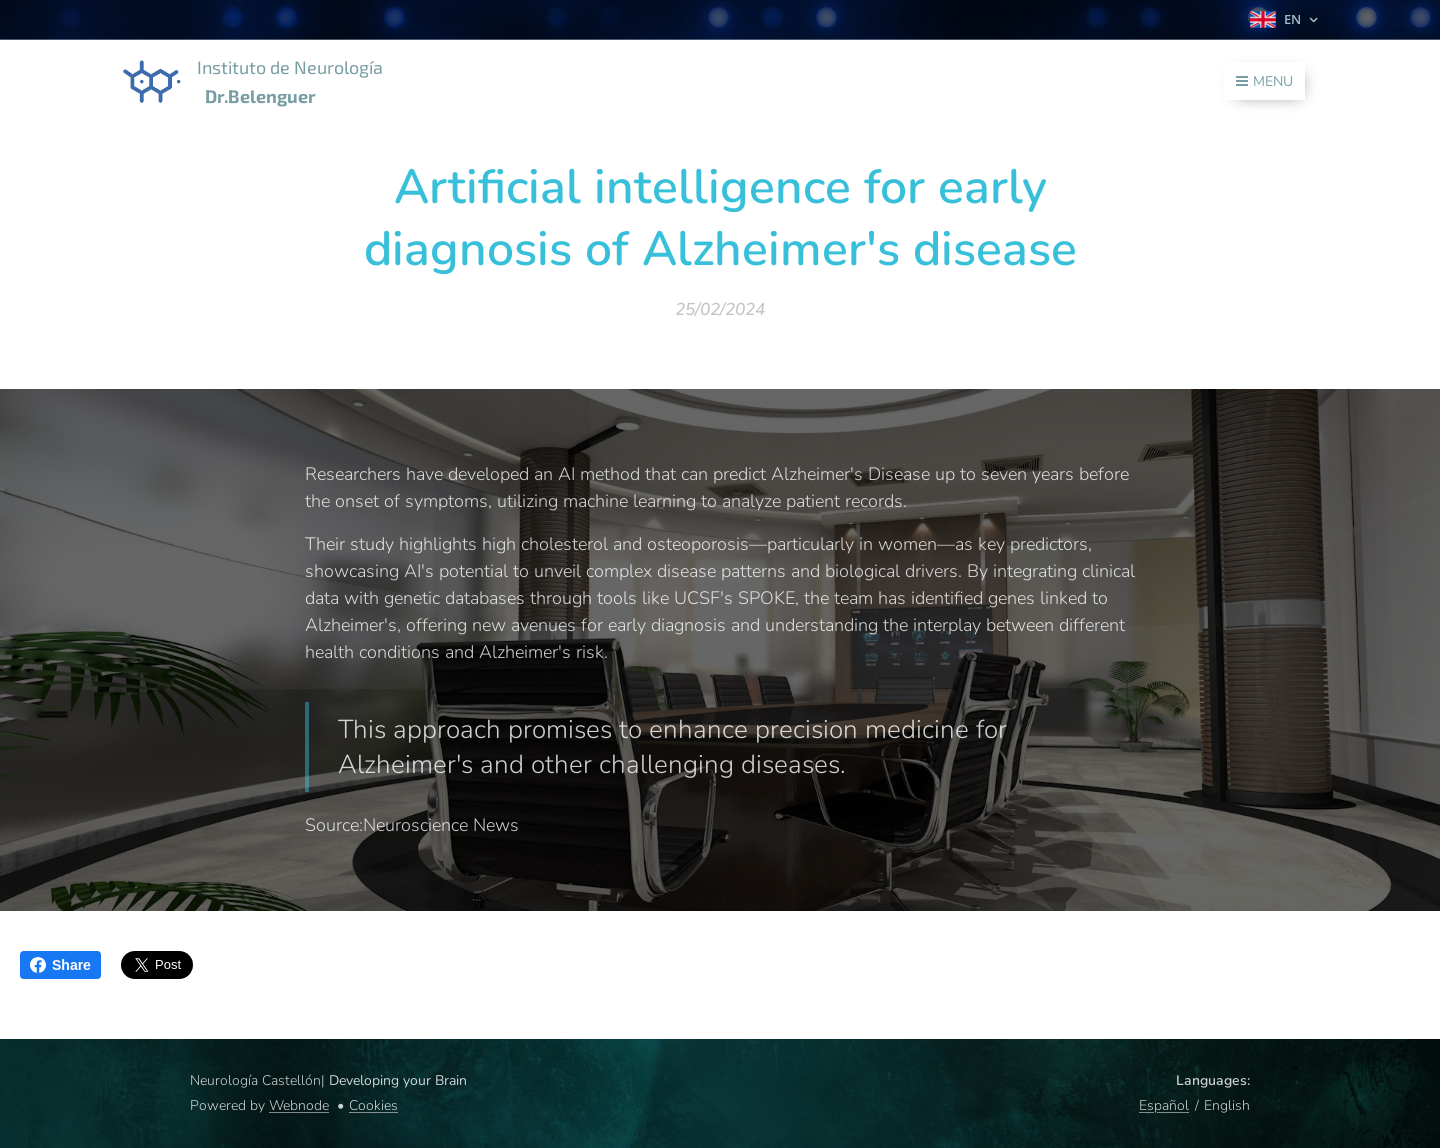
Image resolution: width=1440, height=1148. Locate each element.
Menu (1264, 81)
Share (60, 965)
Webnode (299, 1105)
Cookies (373, 1105)
